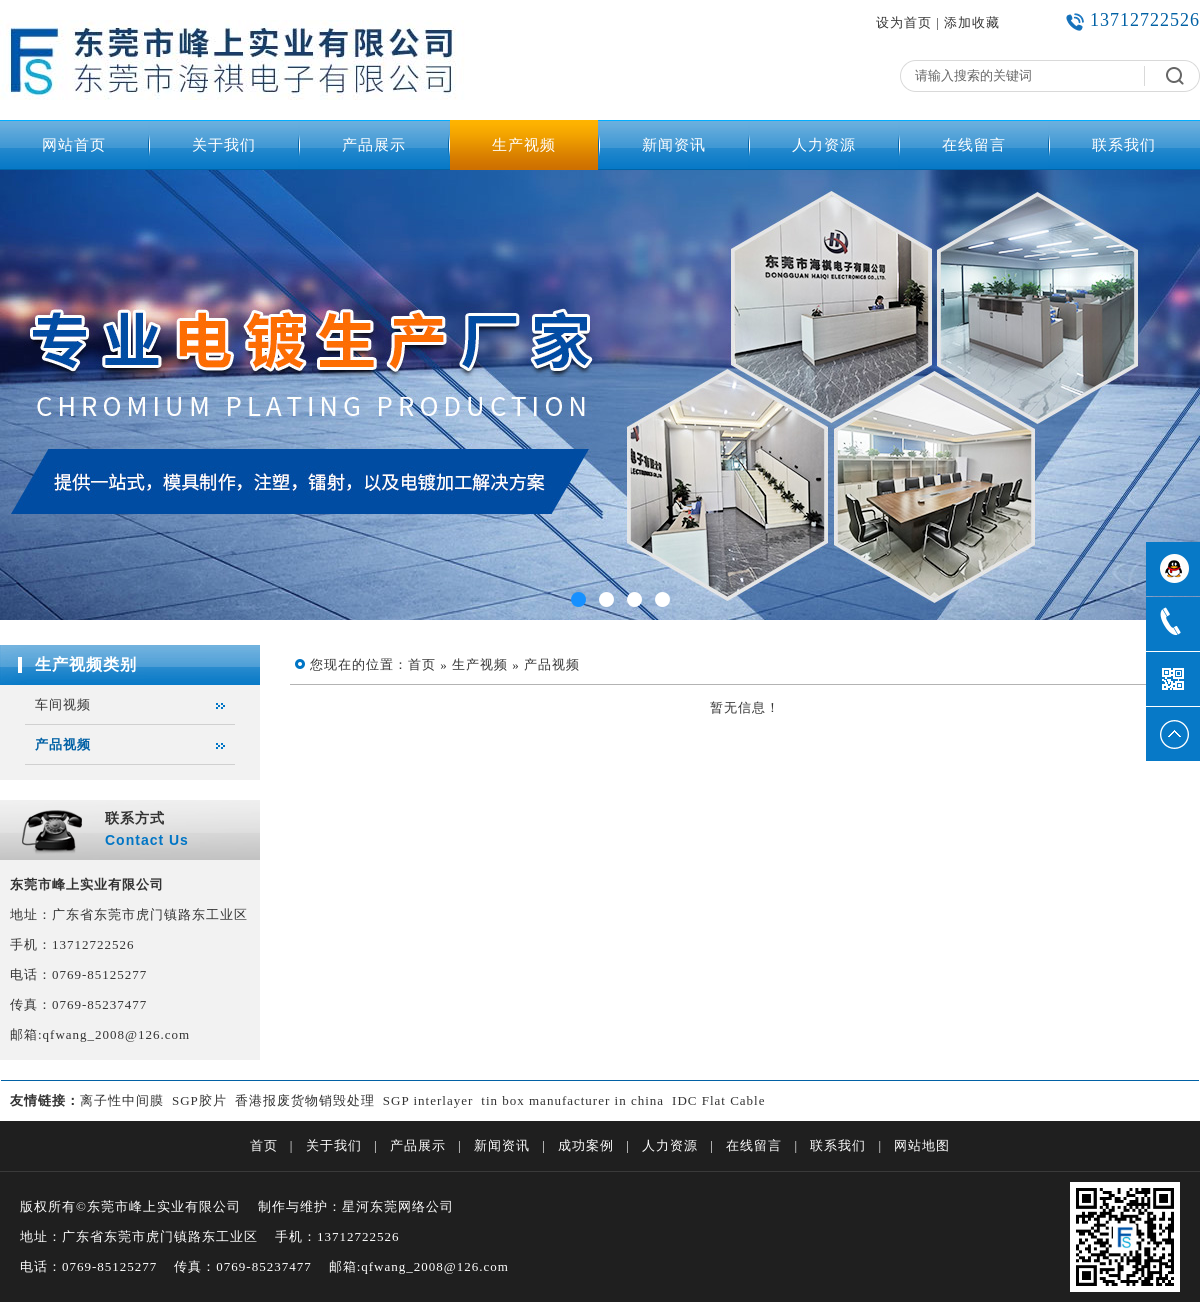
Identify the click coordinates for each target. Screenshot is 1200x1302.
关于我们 (224, 145)
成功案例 (586, 1145)
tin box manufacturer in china (572, 1100)
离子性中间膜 (122, 1100)
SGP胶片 (199, 1100)
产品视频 (63, 744)
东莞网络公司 (412, 1206)
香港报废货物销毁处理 (305, 1100)
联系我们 (1124, 145)
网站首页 (74, 145)
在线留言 (974, 145)
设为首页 (904, 22)
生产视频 (524, 145)
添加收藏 (972, 22)
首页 (422, 664)
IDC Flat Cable (718, 1100)
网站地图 (922, 1145)
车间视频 (63, 704)
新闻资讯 (674, 145)
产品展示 (374, 145)
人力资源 (824, 145)
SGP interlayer (428, 1100)
